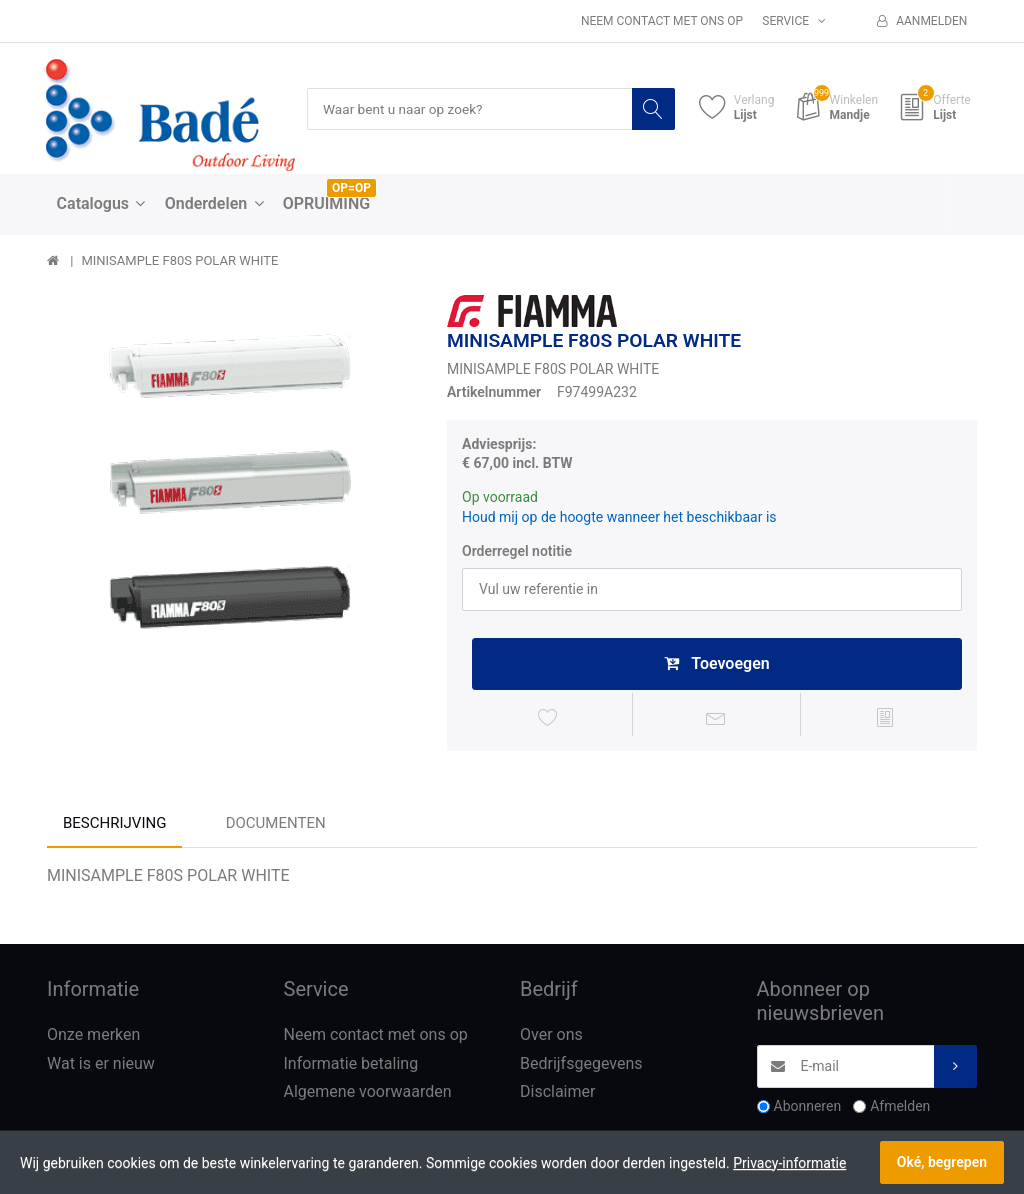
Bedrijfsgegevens (581, 1066)
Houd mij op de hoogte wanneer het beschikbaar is (619, 518)
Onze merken (93, 1037)
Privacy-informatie (789, 1163)
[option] (232, 480)
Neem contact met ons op (662, 21)
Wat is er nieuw (101, 1066)
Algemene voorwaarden (368, 1095)
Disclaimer (557, 1095)
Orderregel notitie (517, 552)
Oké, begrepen (942, 1162)
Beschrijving (114, 827)
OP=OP (351, 189)
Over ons (551, 1037)
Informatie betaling (351, 1066)
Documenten (276, 827)
